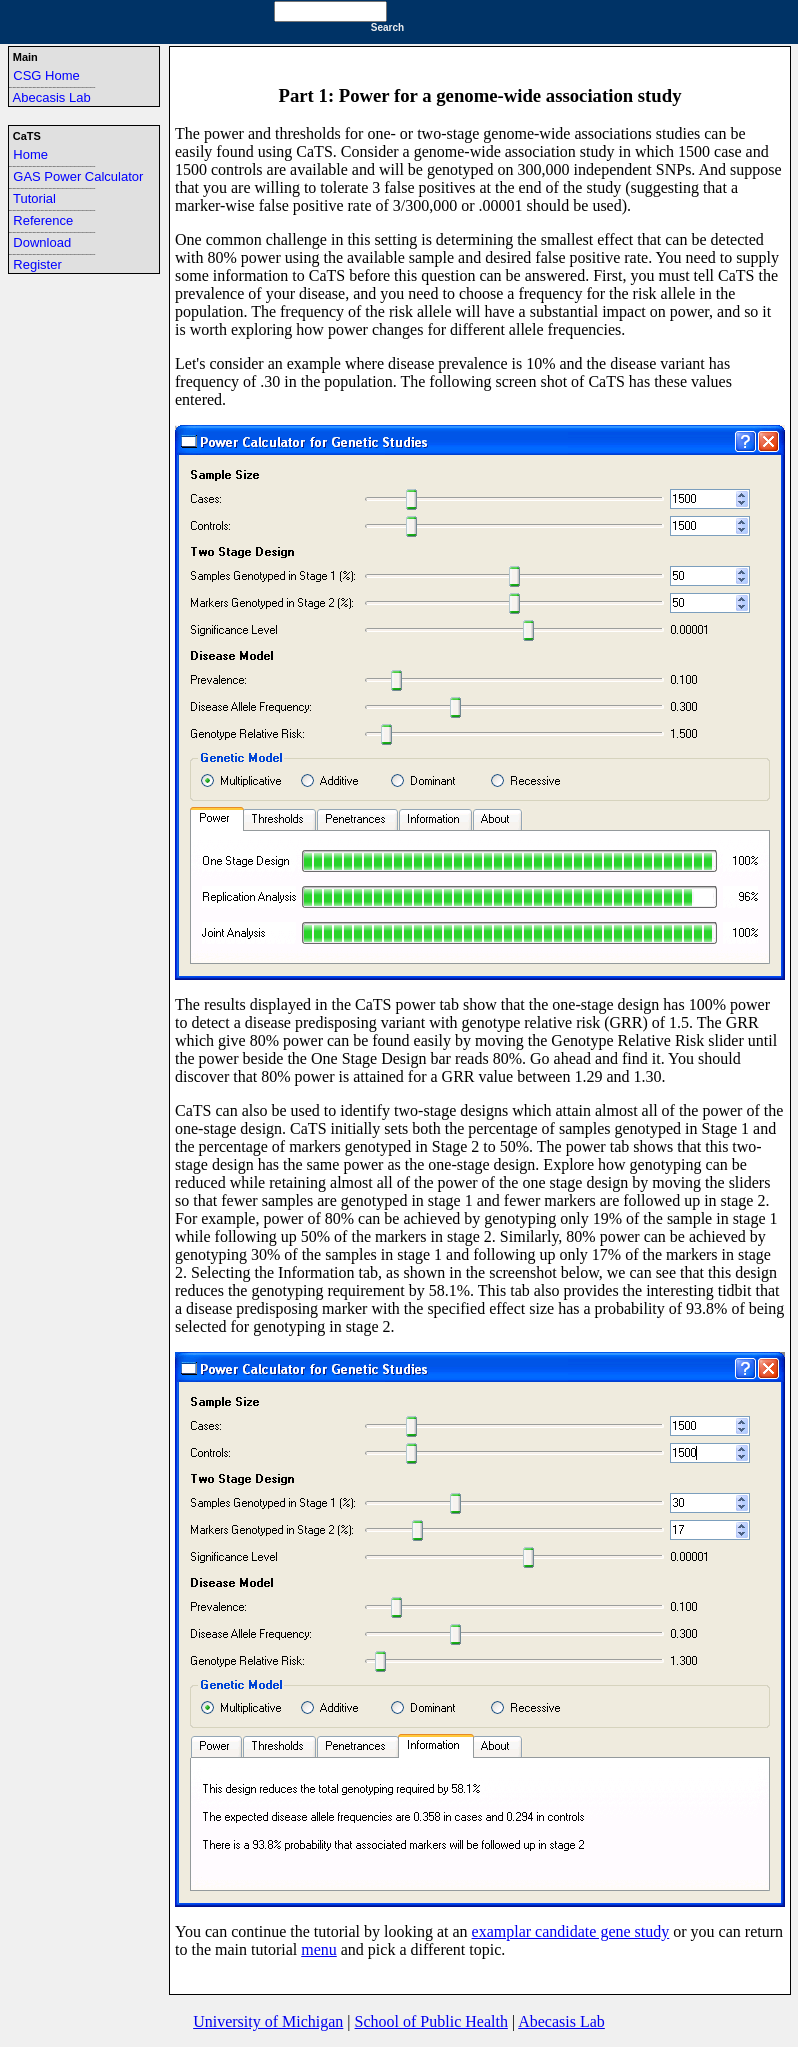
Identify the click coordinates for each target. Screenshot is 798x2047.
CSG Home (46, 75)
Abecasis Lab (52, 97)
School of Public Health (431, 2021)
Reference (43, 220)
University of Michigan (268, 2021)
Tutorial (34, 198)
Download (42, 242)
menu (319, 1949)
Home (30, 154)
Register (37, 264)
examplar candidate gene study (571, 1931)
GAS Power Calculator (78, 176)
